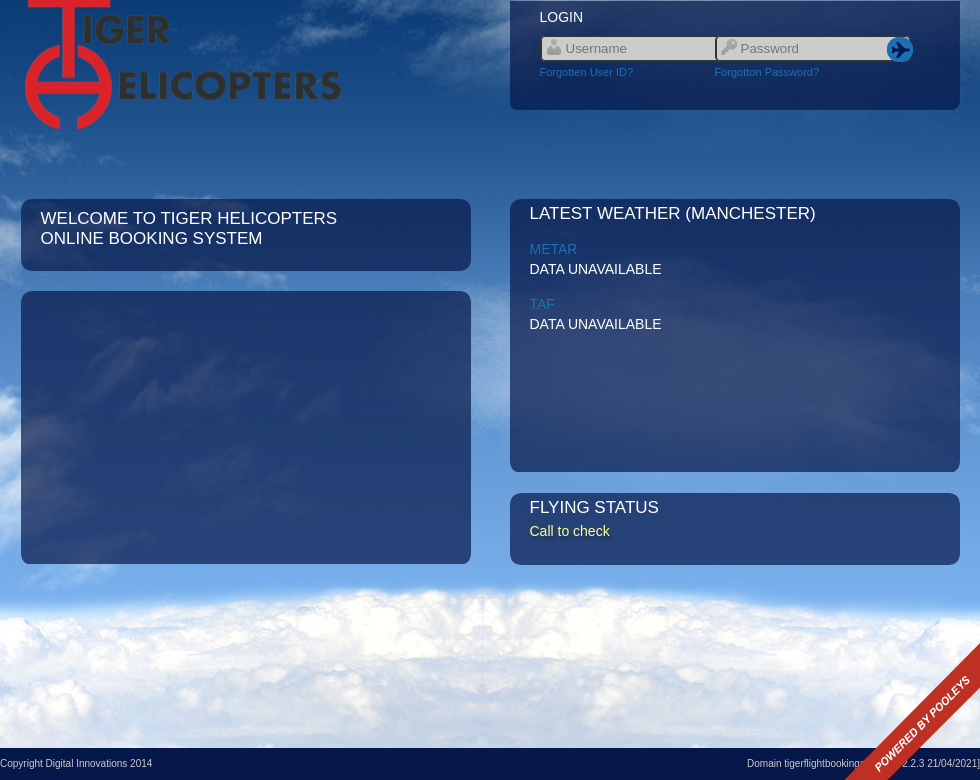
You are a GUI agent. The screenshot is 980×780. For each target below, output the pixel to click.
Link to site (246, 64)
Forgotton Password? (767, 72)
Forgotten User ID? (587, 72)
